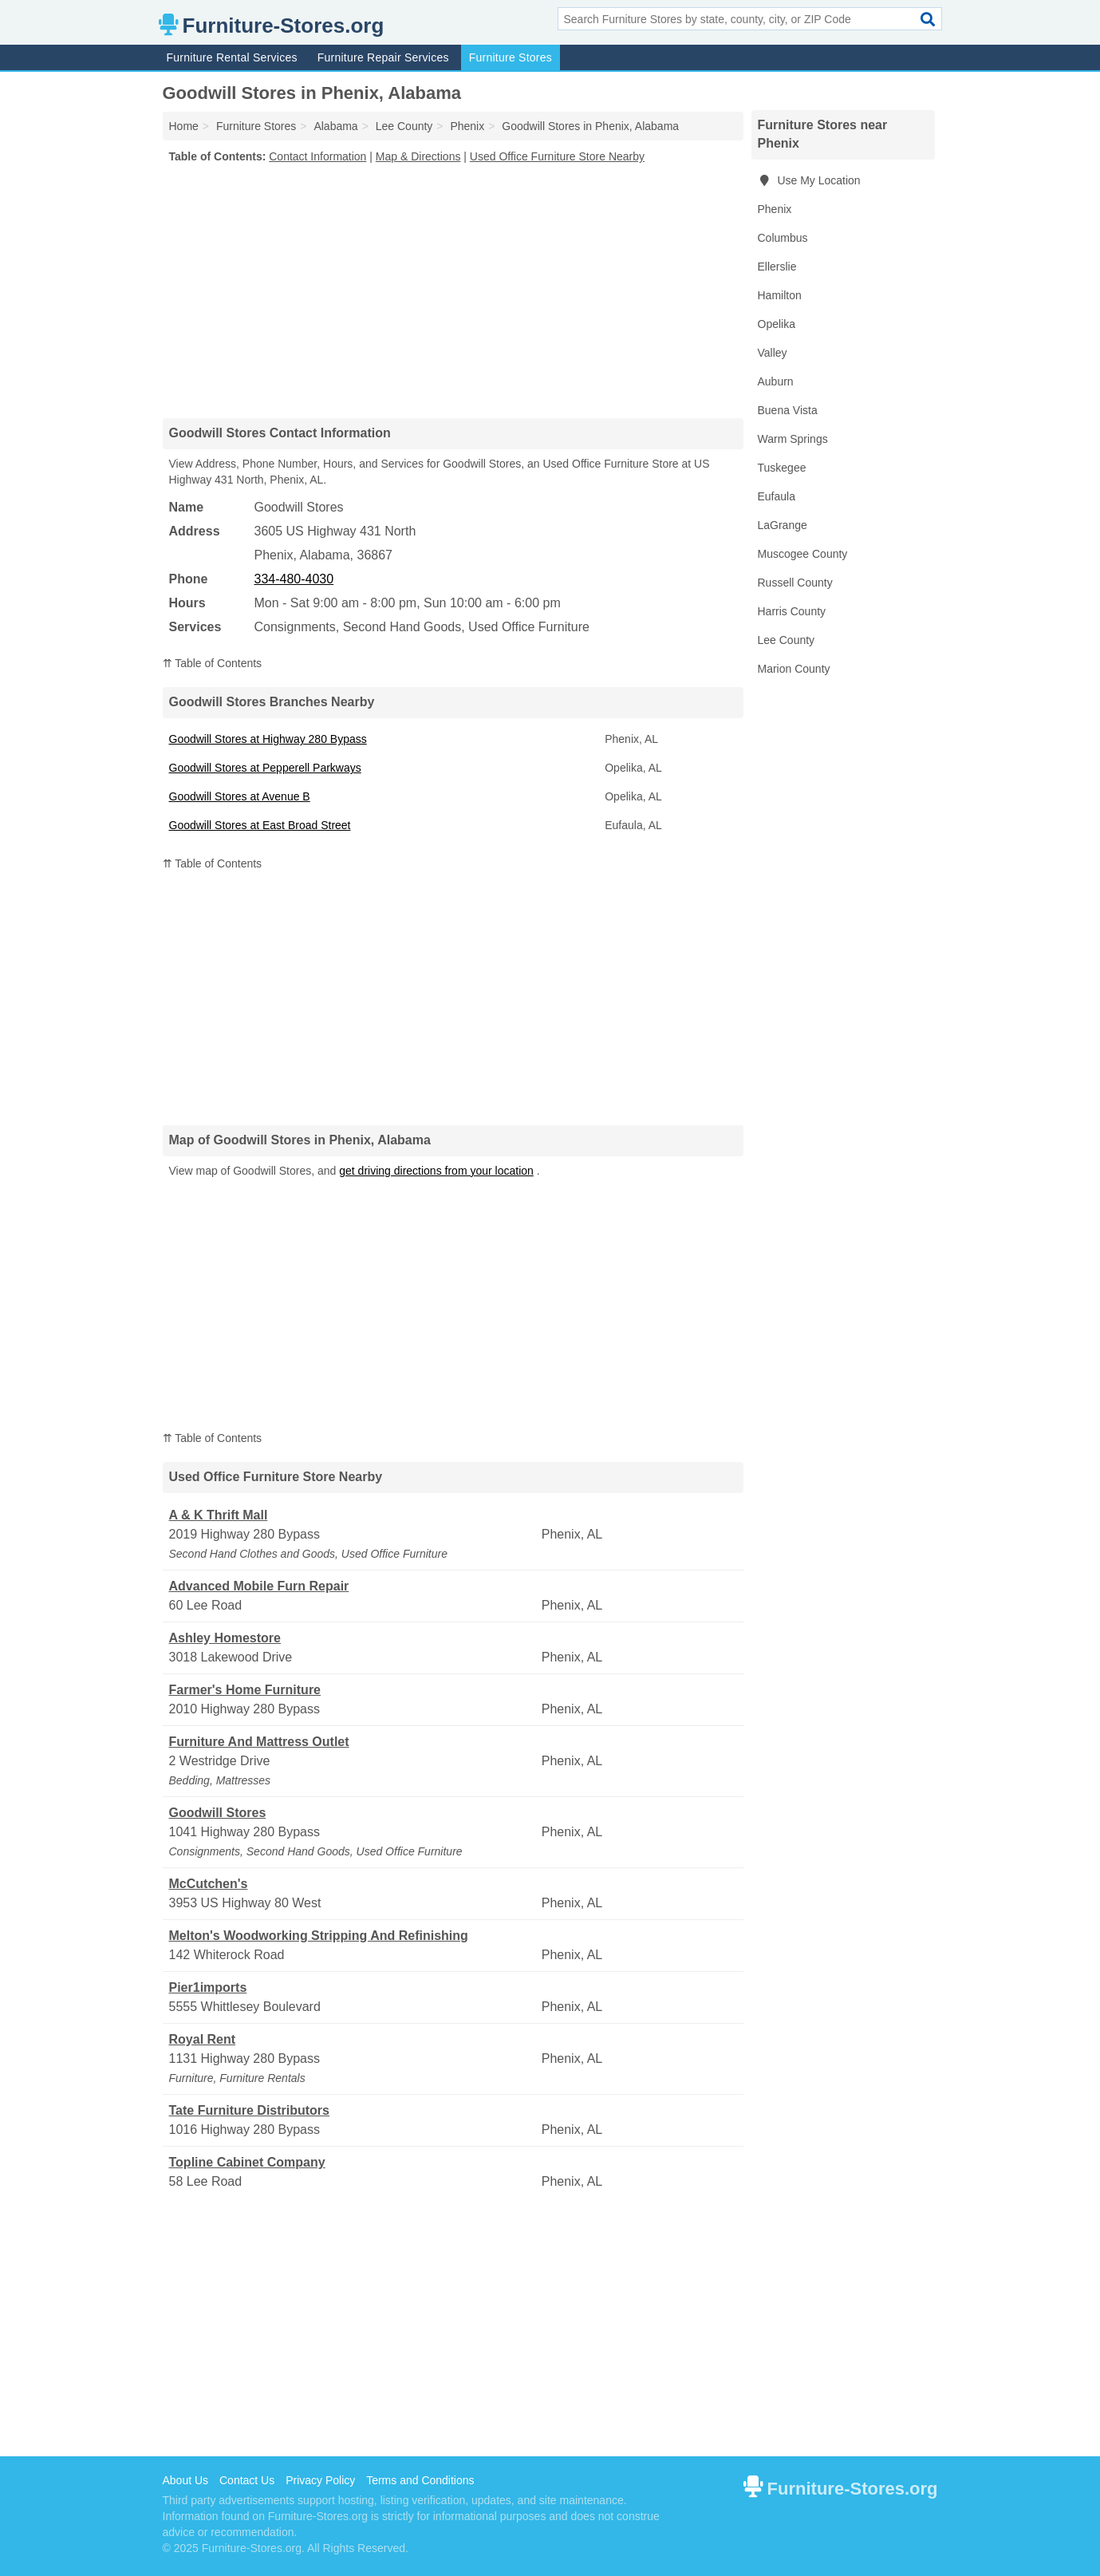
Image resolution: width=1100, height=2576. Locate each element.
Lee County (786, 640)
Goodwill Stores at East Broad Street (260, 825)
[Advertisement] (453, 290)
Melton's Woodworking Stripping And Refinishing (318, 1935)
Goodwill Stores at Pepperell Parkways (265, 767)
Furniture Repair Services (383, 57)
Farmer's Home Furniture (245, 1690)
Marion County (794, 668)
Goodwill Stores (217, 1812)
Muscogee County (803, 553)
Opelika (776, 324)
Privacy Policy (320, 2480)
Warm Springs (793, 439)
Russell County (795, 582)
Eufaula (776, 496)
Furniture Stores (510, 57)
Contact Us (246, 2480)
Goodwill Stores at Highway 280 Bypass (268, 739)
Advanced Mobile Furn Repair (259, 1586)
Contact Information (317, 156)
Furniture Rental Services (232, 57)
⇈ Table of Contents (212, 663)
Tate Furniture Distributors (249, 2110)
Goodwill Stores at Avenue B (239, 796)
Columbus (783, 237)
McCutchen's (208, 1884)
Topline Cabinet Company (247, 2162)
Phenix (775, 209)
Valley (772, 352)
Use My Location (809, 180)
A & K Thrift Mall (218, 1515)
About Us (186, 2480)
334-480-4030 (294, 579)
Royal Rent (202, 2039)
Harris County (792, 611)
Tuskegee (782, 467)
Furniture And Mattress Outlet (259, 1741)
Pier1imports (208, 1987)
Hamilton (780, 295)
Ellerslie (777, 266)
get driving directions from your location (436, 1170)
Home (184, 126)
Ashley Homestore (225, 1638)
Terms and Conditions (420, 2480)
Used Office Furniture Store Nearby (557, 156)
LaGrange (782, 525)
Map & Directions (418, 156)
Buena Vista (788, 410)
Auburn (776, 381)
